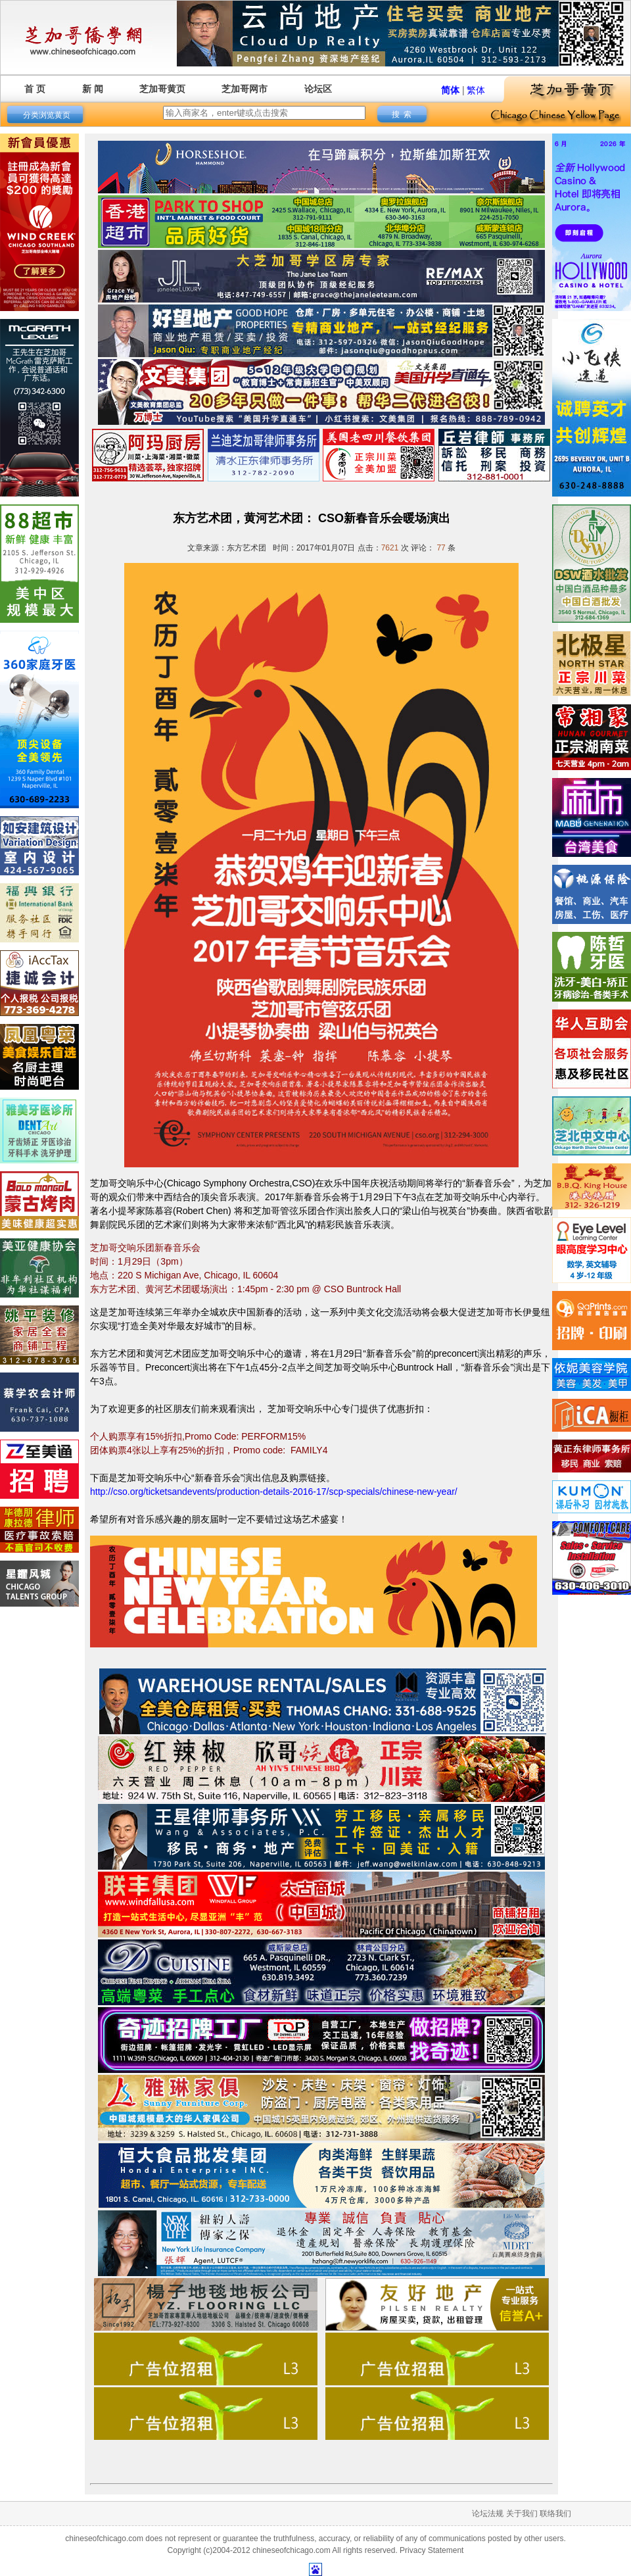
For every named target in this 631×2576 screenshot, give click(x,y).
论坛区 (318, 89)
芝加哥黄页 (162, 89)
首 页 (34, 89)
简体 (450, 90)
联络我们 (555, 2513)
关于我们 (522, 2513)
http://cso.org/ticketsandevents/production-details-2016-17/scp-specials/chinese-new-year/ (273, 1491)
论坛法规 (487, 2513)
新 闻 (92, 89)
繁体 (476, 90)
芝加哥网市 (245, 89)
